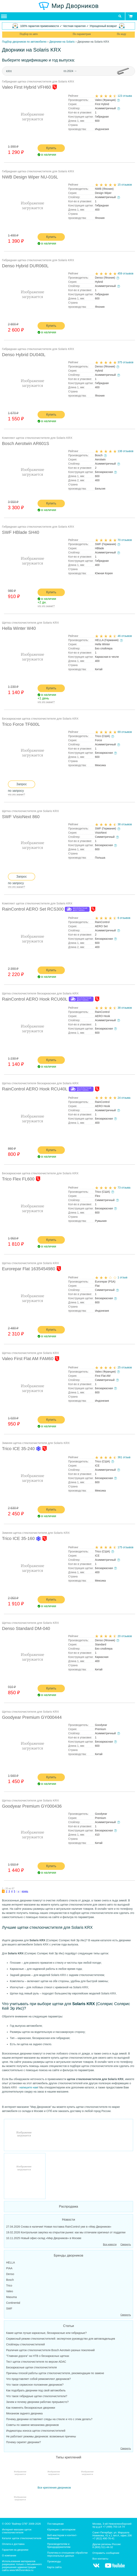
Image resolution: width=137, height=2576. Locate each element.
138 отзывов (125, 451)
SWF (9, 2308)
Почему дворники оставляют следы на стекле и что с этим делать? (49, 2419)
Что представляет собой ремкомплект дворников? (38, 2378)
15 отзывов (125, 184)
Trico (9, 2285)
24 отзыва (124, 1097)
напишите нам (28, 2087)
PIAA (9, 2268)
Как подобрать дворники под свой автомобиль (36, 2390)
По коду (121, 34)
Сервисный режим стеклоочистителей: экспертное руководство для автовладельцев (60, 2338)
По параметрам (82, 34)
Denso (10, 2274)
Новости (68, 2219)
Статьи (68, 2326)
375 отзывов (125, 362)
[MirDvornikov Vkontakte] (96, 2567)
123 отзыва (125, 95)
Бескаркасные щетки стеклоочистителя (31, 2367)
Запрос (21, 784)
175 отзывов (125, 1547)
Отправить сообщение (105, 2552)
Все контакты (100, 2558)
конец (25, 1891)
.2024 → (70, 71)
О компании (9, 2555)
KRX (9, 71)
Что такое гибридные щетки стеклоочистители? (36, 2396)
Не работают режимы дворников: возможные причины (41, 2436)
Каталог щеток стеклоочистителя (21, 2538)
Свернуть (125, 2244)
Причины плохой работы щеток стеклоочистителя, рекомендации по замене (55, 2373)
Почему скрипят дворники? (23, 2442)
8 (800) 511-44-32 (102, 2547)
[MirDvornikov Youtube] (68, 2176)
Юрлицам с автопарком (61, 2529)
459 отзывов (125, 273)
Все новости (109, 2244)
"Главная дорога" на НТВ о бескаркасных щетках (37, 2355)
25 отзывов (125, 1367)
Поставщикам (55, 2523)
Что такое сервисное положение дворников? (34, 2384)
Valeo (9, 2291)
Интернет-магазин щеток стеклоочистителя (16, 2531)
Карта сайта (54, 2567)
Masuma (11, 2297)
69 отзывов (125, 731)
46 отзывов (125, 636)
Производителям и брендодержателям (58, 2545)
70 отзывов (125, 540)
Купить (51, 148)
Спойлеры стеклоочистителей (25, 2344)
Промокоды (54, 2561)
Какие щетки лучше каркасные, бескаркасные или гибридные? (46, 2332)
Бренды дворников (68, 2255)
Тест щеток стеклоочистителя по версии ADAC (36, 2361)
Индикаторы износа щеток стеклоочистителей (35, 2430)
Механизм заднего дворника (24, 2413)
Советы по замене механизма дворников (32, 2424)
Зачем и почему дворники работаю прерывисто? (37, 2401)
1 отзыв (123, 1277)
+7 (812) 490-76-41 (103, 2538)
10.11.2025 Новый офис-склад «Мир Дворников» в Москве (43, 2238)
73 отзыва (124, 1187)
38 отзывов (125, 824)
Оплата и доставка (13, 2543)
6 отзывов (124, 917)
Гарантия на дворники (15, 2549)
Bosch (10, 2279)
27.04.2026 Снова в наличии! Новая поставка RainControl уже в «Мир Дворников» (58, 2226)
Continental (13, 2302)
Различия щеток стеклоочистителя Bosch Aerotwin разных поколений (50, 2350)
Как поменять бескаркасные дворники (30, 2407)
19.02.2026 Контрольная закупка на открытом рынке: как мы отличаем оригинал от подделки (65, 2232)
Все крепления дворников (54, 2486)
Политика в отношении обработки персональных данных (67, 2554)
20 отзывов (125, 1636)
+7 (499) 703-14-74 (114, 2526)
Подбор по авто (29, 34)
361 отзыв (124, 1457)
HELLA (10, 2262)
